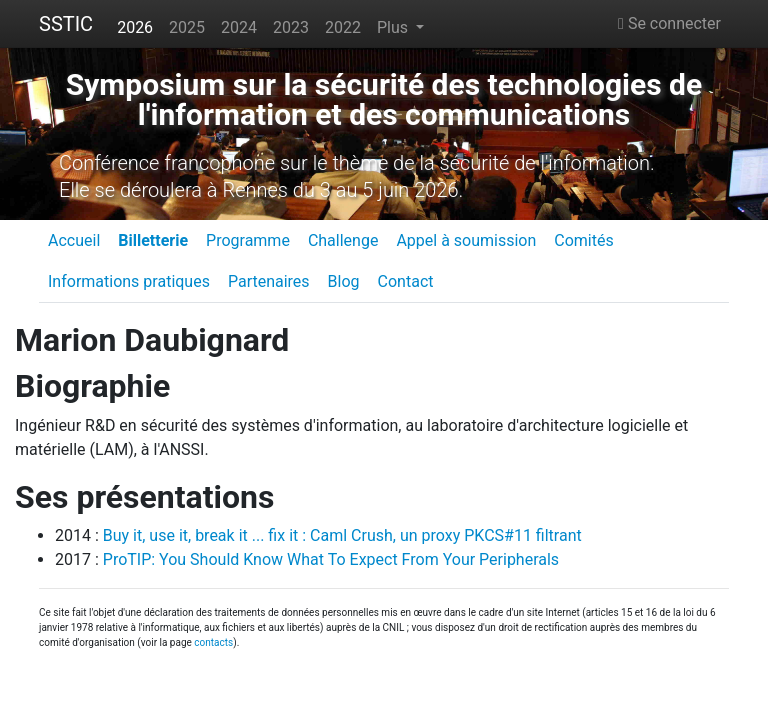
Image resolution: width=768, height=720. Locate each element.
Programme (248, 240)
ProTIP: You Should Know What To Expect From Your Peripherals (331, 559)
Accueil (74, 240)
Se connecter (669, 23)
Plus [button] (394, 27)
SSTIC (66, 24)
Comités (583, 240)
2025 (187, 27)
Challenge (343, 240)
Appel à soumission (466, 240)
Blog (344, 281)
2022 (343, 27)
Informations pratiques (129, 281)
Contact (406, 281)
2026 (135, 27)
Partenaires (269, 281)
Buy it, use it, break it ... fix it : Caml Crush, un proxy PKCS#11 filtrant (342, 535)
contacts (213, 642)
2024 (239, 27)
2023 (291, 27)
